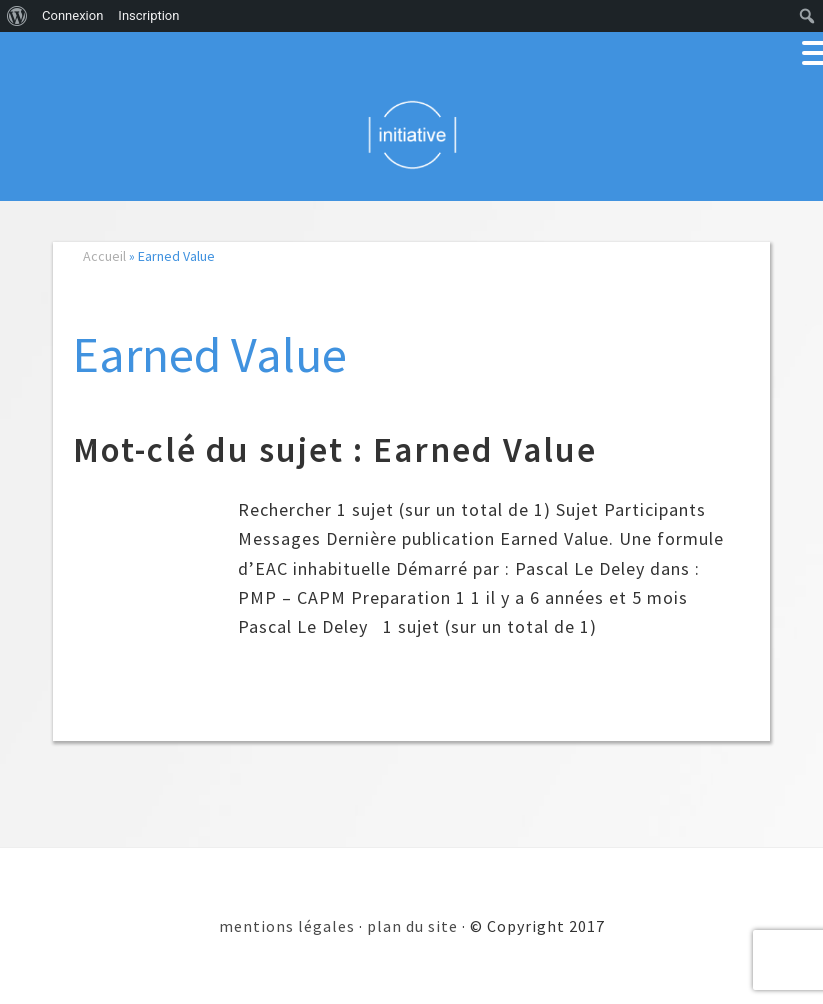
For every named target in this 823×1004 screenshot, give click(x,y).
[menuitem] (17, 16)
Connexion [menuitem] (72, 15)
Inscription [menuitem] (148, 15)
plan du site (412, 926)
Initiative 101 (411, 134)
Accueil (104, 256)
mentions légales (287, 926)
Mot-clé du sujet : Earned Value (335, 450)
